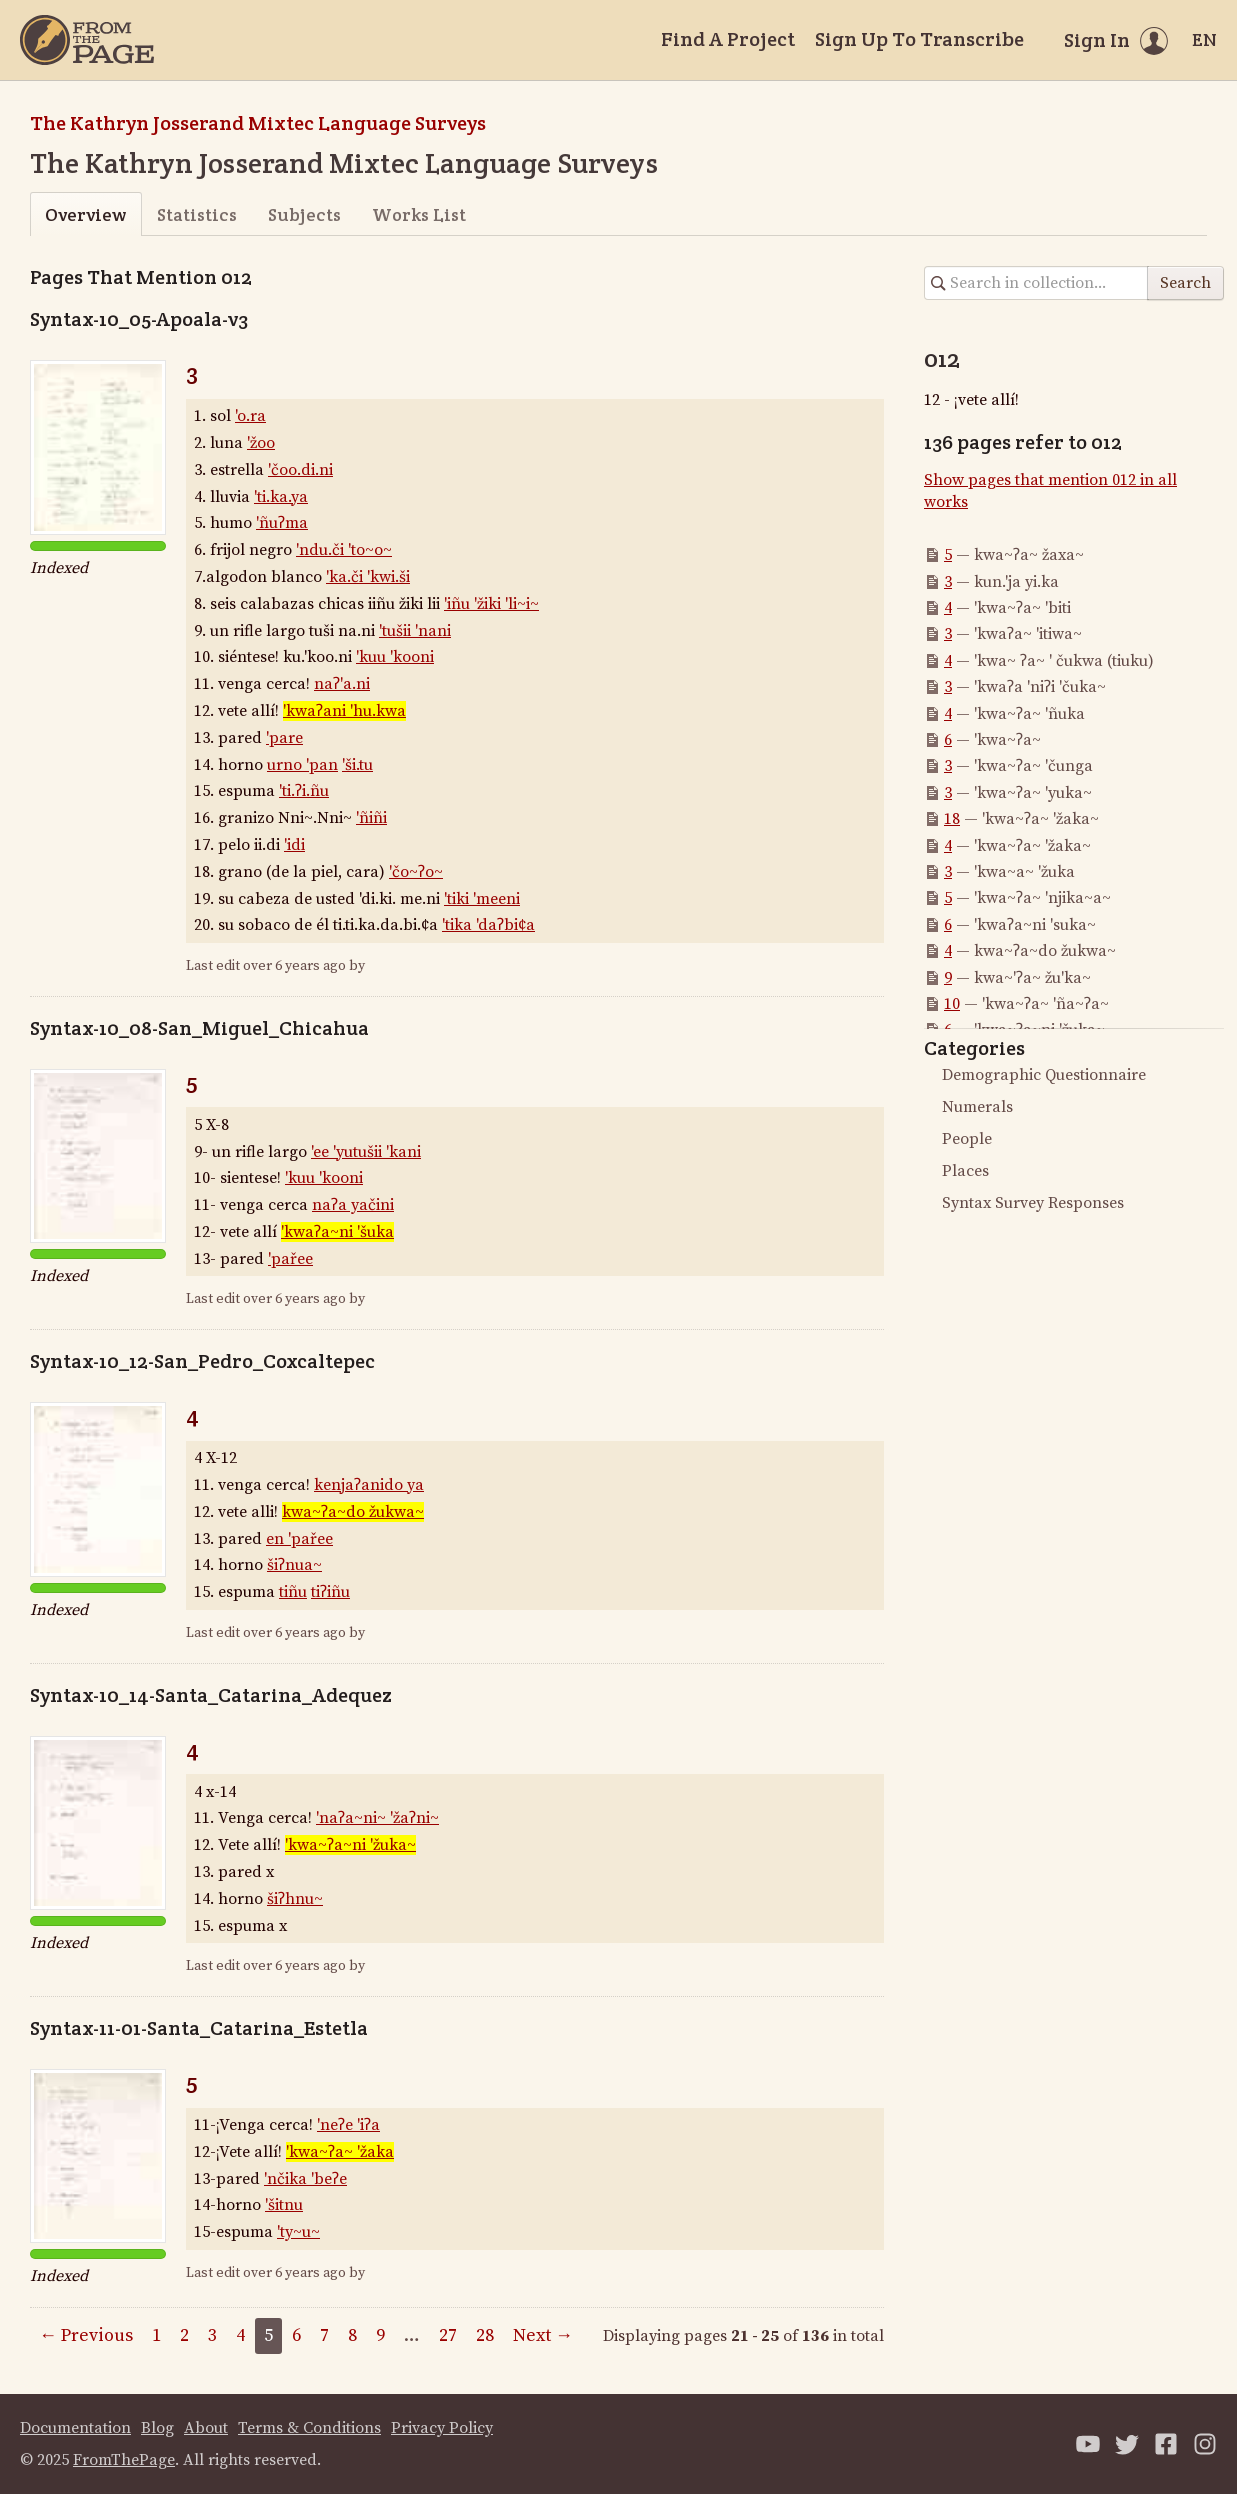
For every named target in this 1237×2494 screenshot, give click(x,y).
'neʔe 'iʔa (348, 2125)
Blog (157, 2428)
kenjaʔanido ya (369, 1485)
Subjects (304, 214)
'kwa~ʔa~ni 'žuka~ (350, 1845)
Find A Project (728, 39)
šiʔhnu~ (295, 1899)
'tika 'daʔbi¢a (488, 925)
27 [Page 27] (448, 2335)
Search (1185, 283)
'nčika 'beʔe (305, 2179)
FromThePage (124, 2460)
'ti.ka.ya (281, 497)
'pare (284, 738)
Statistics (197, 214)
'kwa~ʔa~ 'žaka (340, 2152)
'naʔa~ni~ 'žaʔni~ (377, 1818)
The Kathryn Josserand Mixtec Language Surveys (258, 123)
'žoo (261, 443)
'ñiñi (371, 818)
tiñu (293, 1592)
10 (952, 1004)
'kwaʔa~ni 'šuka (337, 1232)
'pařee (290, 1259)
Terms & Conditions (309, 2428)
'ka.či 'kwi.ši (368, 577)
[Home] (87, 40)
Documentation (75, 2428)
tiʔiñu (330, 1592)
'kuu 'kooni (395, 657)
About (206, 2428)
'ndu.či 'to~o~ (344, 550)
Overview (85, 214)
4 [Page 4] (240, 2335)
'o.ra (250, 416)
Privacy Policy (442, 2428)
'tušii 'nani (415, 631)
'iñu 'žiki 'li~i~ (491, 604)
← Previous (86, 2335)
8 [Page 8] (352, 2335)
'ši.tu (357, 765)
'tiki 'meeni (482, 899)
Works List (419, 214)
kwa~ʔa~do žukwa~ (353, 1512)
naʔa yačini (353, 1205)
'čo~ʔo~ (416, 872)
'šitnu (284, 2205)
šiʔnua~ (294, 1565)
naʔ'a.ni (342, 684)
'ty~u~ (298, 2232)
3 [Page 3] (212, 2335)
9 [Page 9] (380, 2335)
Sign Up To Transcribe (919, 39)
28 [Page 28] (485, 2335)
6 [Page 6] (296, 2335)
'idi (294, 845)
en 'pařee (299, 1539)
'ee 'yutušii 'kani (366, 1152)
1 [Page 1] (156, 2335)
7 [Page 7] (324, 2335)
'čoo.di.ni (300, 470)
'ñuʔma (282, 523)
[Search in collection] (1036, 283)
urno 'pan (302, 765)
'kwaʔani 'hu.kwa (344, 711)
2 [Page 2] (184, 2335)
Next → (543, 2335)
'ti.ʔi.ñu (304, 791)
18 (952, 819)
